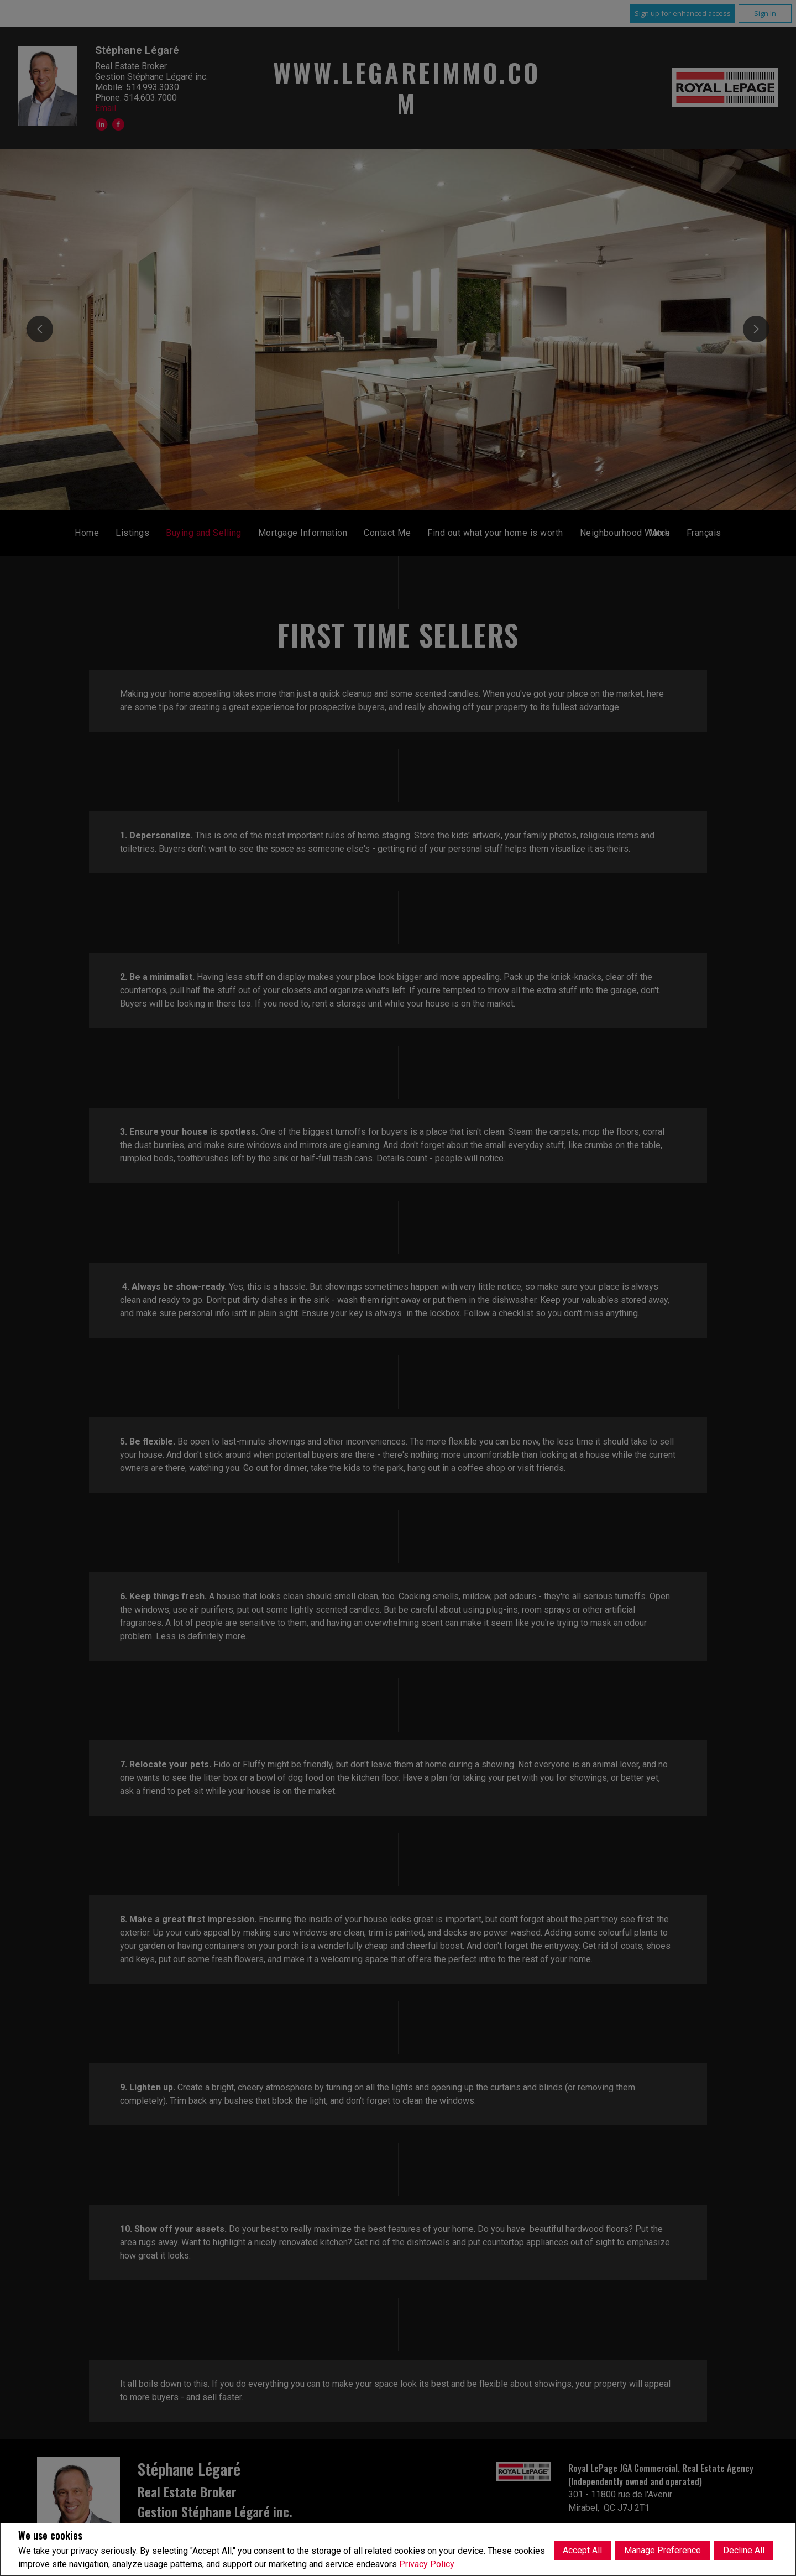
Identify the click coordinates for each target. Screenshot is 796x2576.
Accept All (582, 2549)
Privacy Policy (426, 2564)
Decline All (743, 2549)
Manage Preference (662, 2549)
